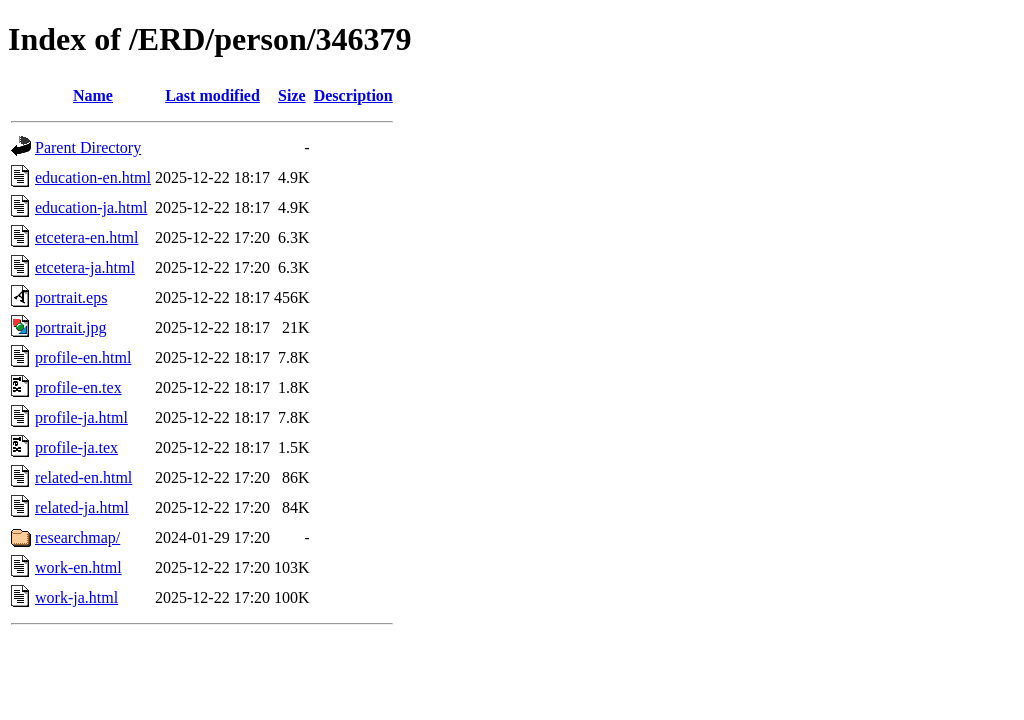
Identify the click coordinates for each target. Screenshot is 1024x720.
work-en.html (78, 567)
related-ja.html (82, 507)
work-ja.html (76, 597)
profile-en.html (83, 357)
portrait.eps (71, 297)
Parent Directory (88, 147)
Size (292, 95)
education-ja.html (91, 207)
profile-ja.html (81, 417)
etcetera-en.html (87, 237)
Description (353, 95)
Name (93, 95)
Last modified (212, 95)
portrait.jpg (71, 327)
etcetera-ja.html (85, 267)
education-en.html (93, 177)
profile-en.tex (78, 387)
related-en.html (83, 477)
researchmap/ (77, 537)
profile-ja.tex (76, 447)
